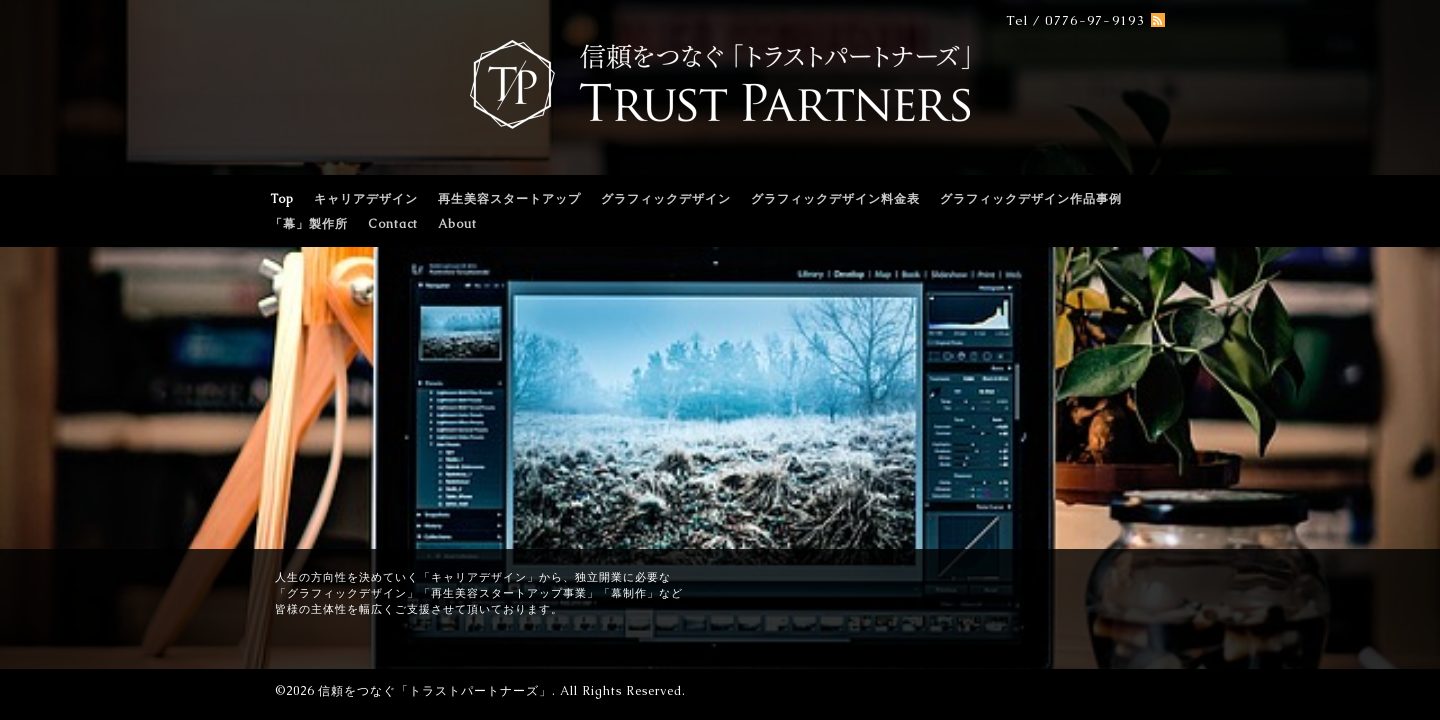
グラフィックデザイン (666, 199)
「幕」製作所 (309, 224)
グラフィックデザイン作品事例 (1031, 199)
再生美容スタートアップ (509, 199)
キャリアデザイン (366, 199)
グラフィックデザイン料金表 (835, 199)
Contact (393, 224)
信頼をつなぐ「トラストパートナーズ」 (435, 691)
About (457, 224)
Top (282, 199)
